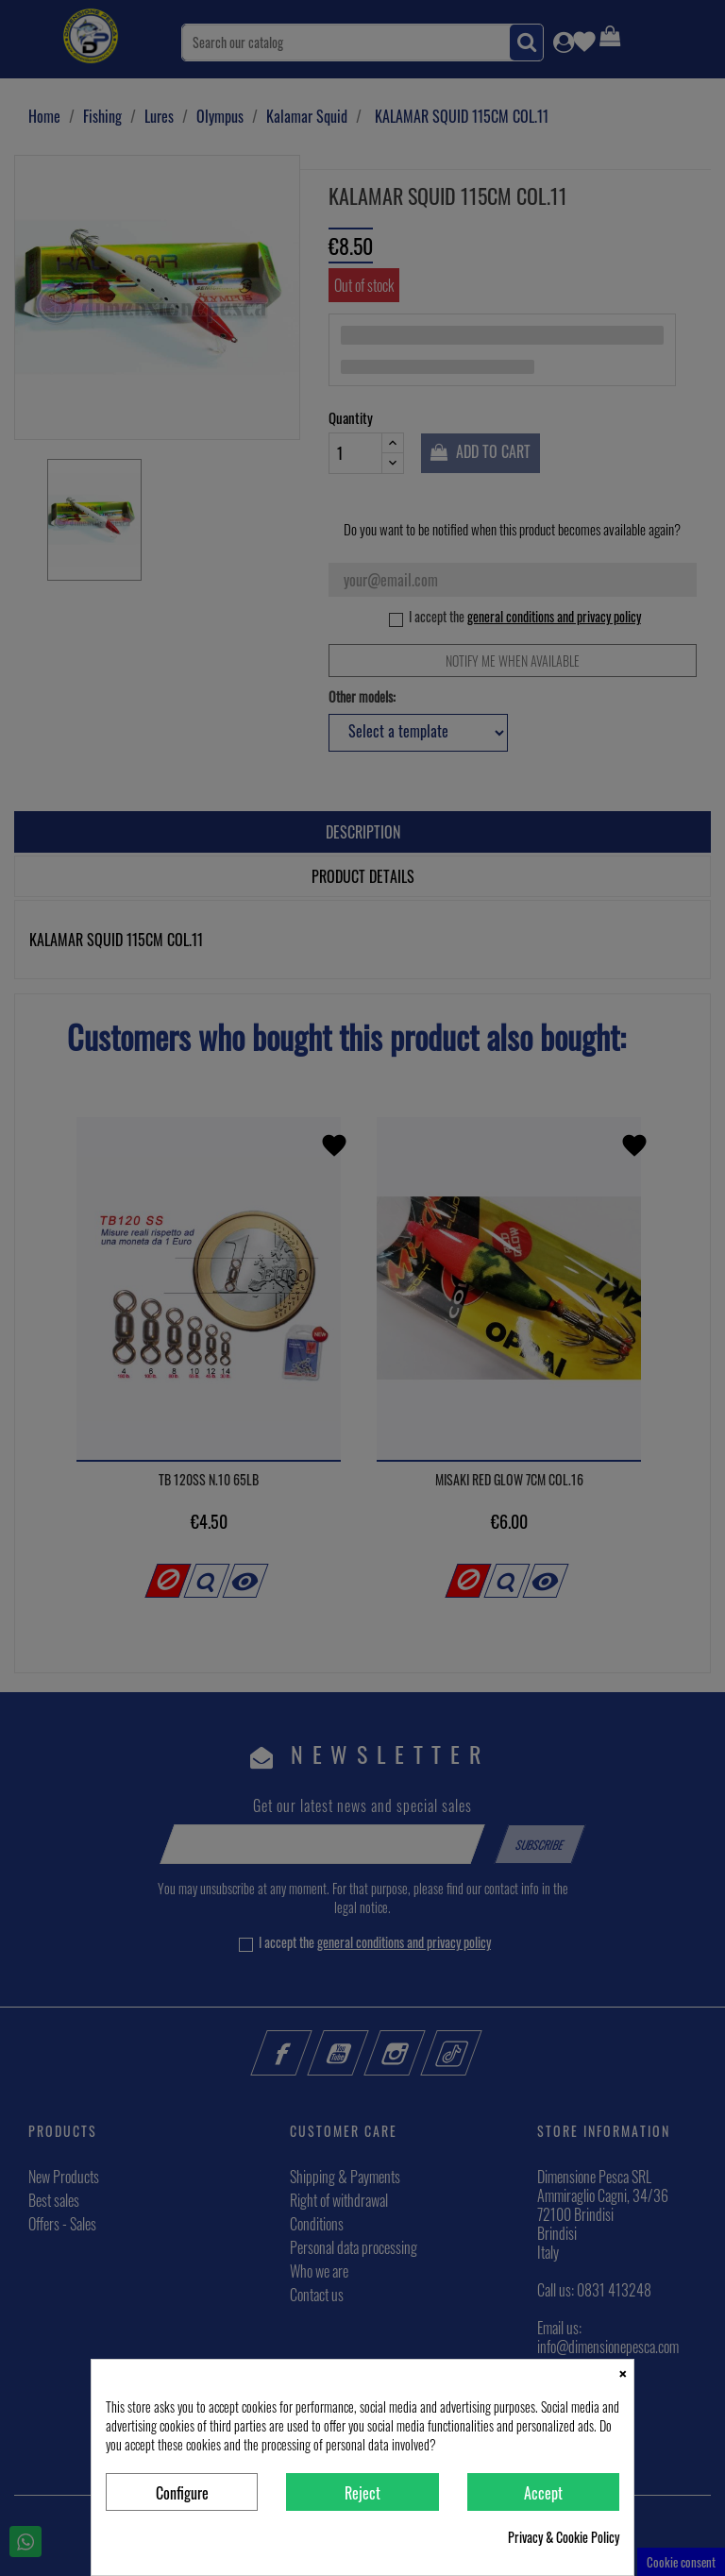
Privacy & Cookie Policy (563, 2537)
